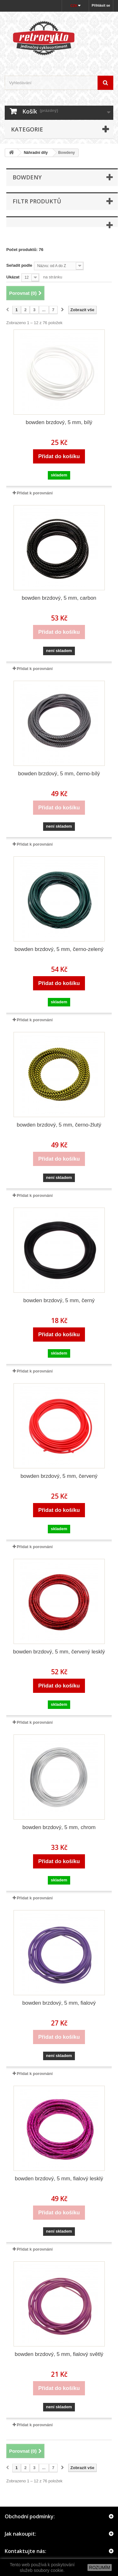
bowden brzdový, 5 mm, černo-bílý (59, 774)
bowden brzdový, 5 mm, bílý (59, 422)
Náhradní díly (36, 152)
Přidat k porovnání (35, 493)
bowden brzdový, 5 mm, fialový (59, 2003)
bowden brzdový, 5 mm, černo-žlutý (59, 1125)
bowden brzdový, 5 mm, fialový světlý (59, 2354)
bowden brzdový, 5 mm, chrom (58, 1827)
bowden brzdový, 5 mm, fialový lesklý (59, 2179)
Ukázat (13, 277)
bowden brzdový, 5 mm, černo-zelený (59, 949)
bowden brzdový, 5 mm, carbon (59, 598)
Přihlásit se (101, 5)
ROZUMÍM (99, 2567)
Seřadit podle (19, 265)
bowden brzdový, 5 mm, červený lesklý (59, 1652)
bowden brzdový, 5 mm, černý (59, 1300)
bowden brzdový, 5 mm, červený (59, 1476)
